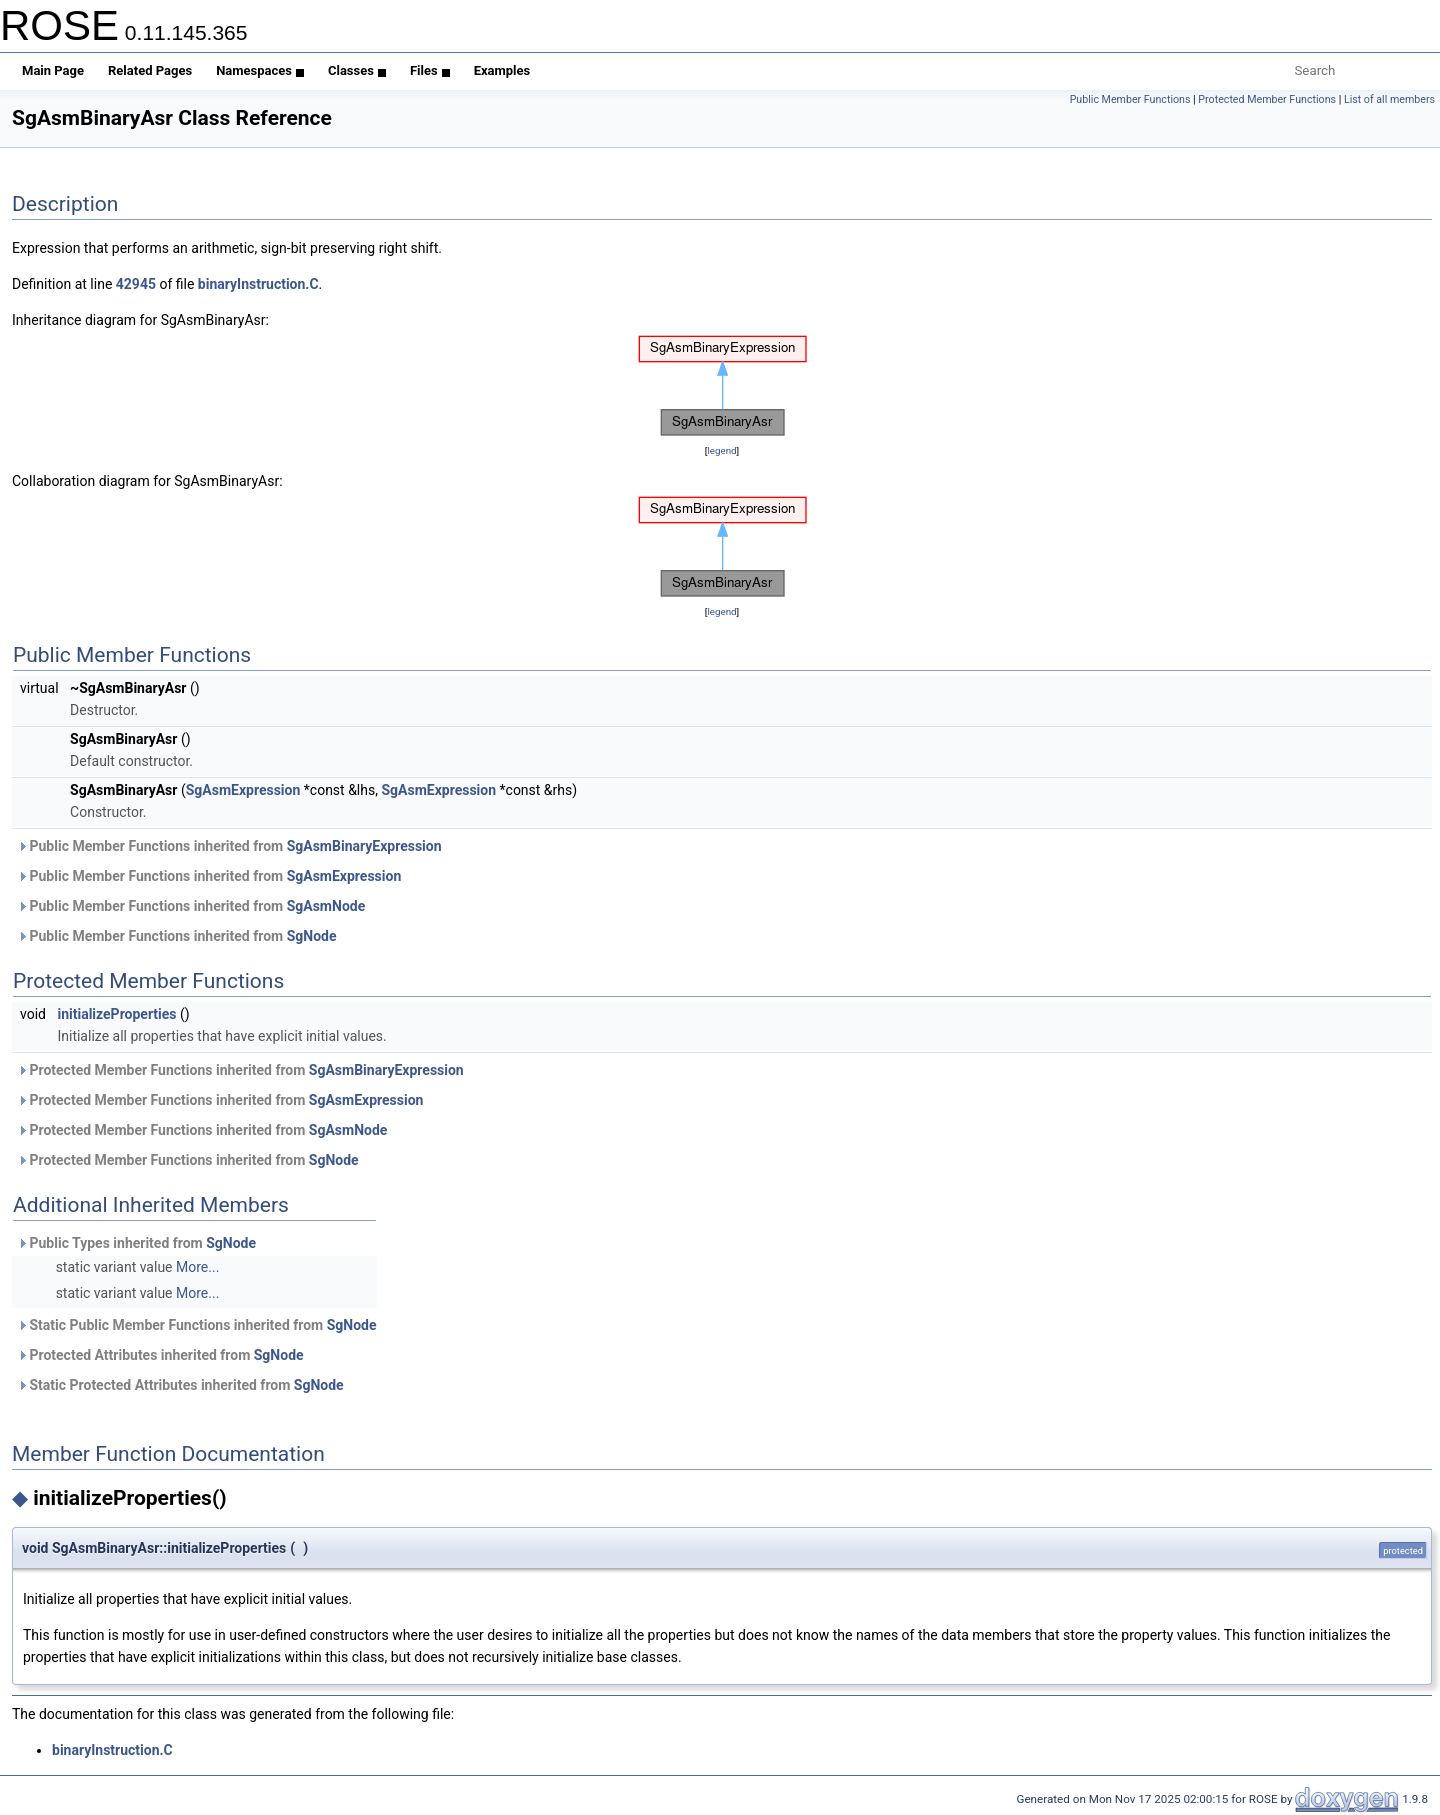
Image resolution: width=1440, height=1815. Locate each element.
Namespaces (260, 70)
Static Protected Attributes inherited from (180, 1385)
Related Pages (150, 70)
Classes (357, 70)
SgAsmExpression (243, 790)
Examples (502, 70)
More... (197, 1267)
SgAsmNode (326, 906)
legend (721, 450)
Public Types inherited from (136, 1243)
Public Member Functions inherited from (229, 846)
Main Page (53, 70)
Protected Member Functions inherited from (240, 1070)
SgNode (312, 936)
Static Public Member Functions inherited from (197, 1325)
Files (430, 70)
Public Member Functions (1130, 99)
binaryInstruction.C (258, 284)
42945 (136, 284)
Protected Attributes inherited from (160, 1355)
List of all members (1389, 99)
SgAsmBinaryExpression (364, 846)
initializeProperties (116, 1014)
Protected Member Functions (1267, 99)
